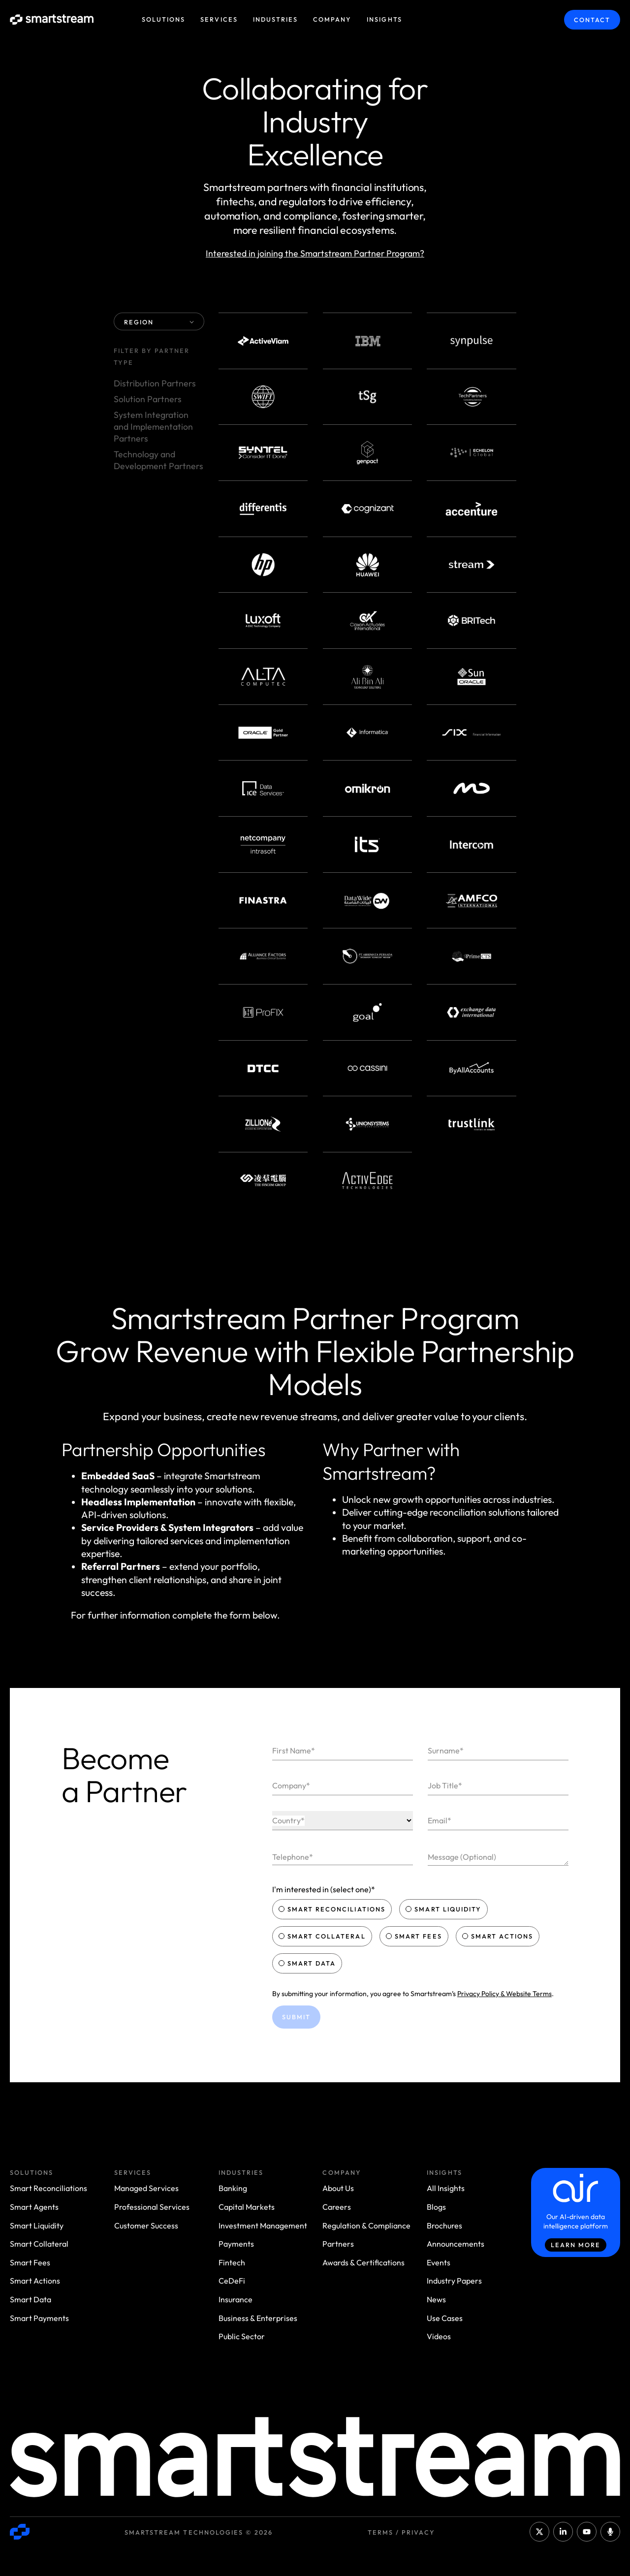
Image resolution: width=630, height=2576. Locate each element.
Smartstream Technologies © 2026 (199, 2532)
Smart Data (308, 1963)
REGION (159, 322)
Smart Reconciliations (332, 1909)
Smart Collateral (323, 1936)
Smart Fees (415, 1936)
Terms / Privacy (401, 2532)
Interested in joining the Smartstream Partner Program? (315, 253)
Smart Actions (498, 1936)
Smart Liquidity (444, 1909)
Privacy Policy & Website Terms (504, 1993)
